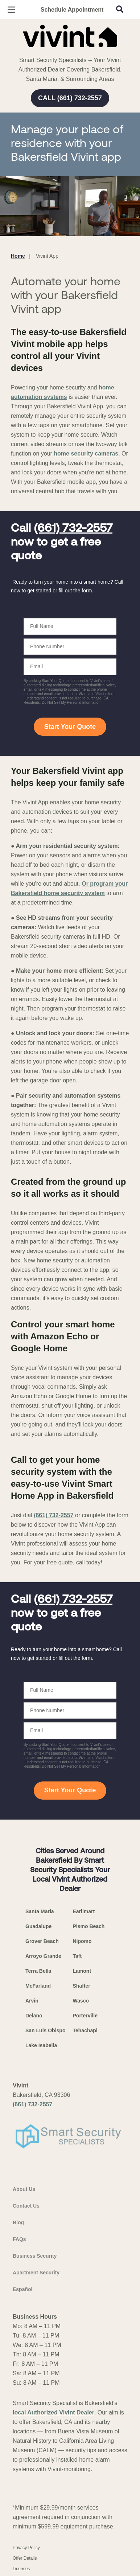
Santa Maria (39, 1911)
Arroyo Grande (43, 1956)
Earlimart (84, 1911)
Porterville (85, 2015)
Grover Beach (42, 1941)
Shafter (81, 1986)
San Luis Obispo (45, 2030)
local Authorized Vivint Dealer (53, 2412)
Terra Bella (38, 1971)
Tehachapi (85, 2030)
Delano (33, 2015)
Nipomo (82, 1941)
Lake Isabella (41, 2045)
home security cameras (86, 453)
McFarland (38, 1986)
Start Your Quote (70, 726)
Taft (77, 1956)
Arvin (31, 2001)
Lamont (82, 1971)
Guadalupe (38, 1926)
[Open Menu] (11, 9)
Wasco (81, 2001)
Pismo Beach (89, 1926)
